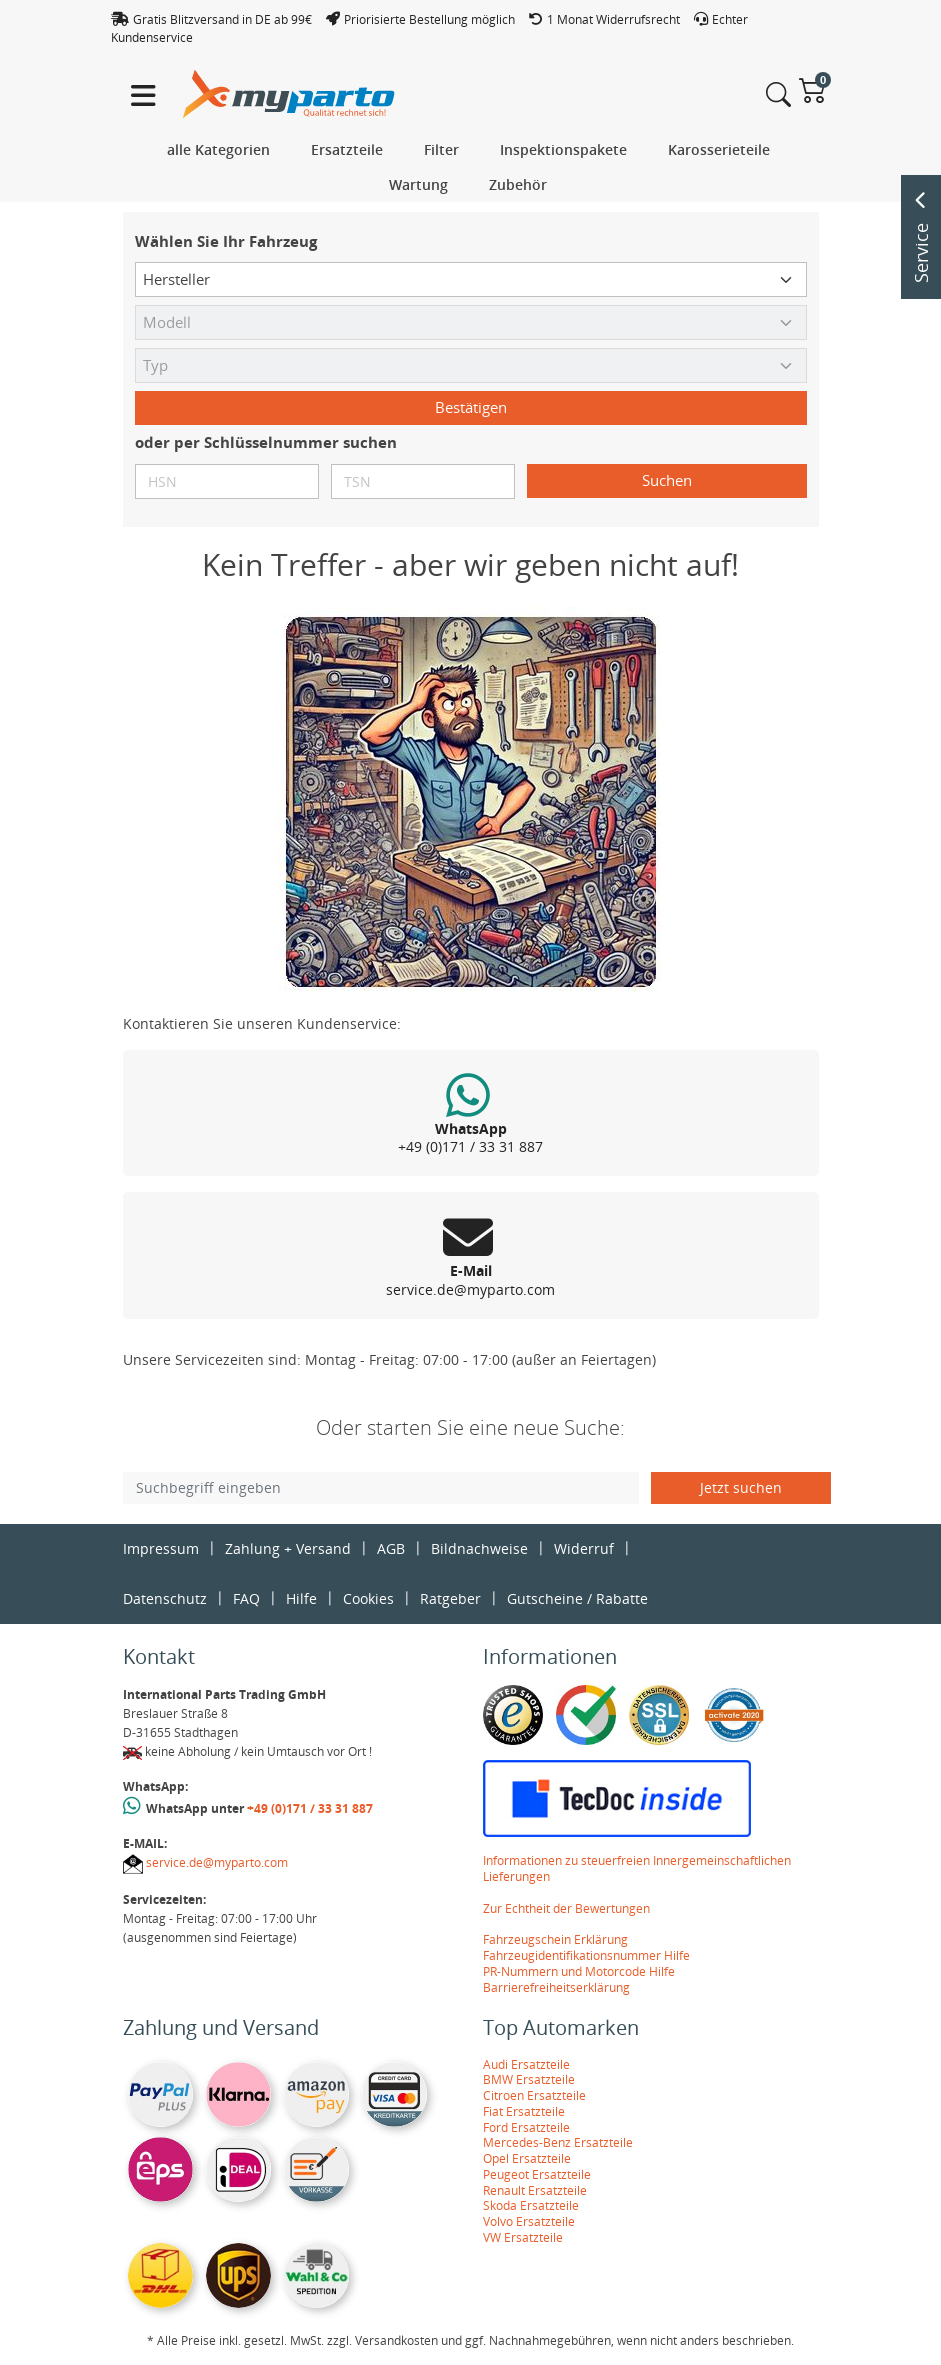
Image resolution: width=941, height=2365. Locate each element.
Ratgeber (450, 1598)
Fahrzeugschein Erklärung (555, 1939)
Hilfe (301, 1598)
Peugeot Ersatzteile (537, 2174)
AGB (391, 1548)
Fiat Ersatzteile (524, 2111)
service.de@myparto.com (217, 1862)
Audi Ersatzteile (526, 2064)
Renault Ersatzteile (535, 2190)
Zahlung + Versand (288, 1548)
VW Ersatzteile (523, 2237)
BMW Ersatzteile (529, 2079)
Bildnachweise (479, 1548)
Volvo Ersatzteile (529, 2221)
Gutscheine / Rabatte (577, 1598)
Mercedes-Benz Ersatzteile (558, 2142)
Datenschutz (165, 1598)
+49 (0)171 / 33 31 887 (310, 1808)
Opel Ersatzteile (527, 2158)
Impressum (161, 1548)
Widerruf (584, 1548)
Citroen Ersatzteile (534, 2095)
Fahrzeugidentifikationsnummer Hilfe (586, 1955)
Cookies (368, 1598)
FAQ (246, 1598)
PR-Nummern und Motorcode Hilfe (579, 1971)
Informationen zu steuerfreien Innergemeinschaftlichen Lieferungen (637, 1868)
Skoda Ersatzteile (531, 2205)
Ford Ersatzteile (526, 2127)
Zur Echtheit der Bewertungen (566, 1908)
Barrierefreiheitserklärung (556, 1987)
